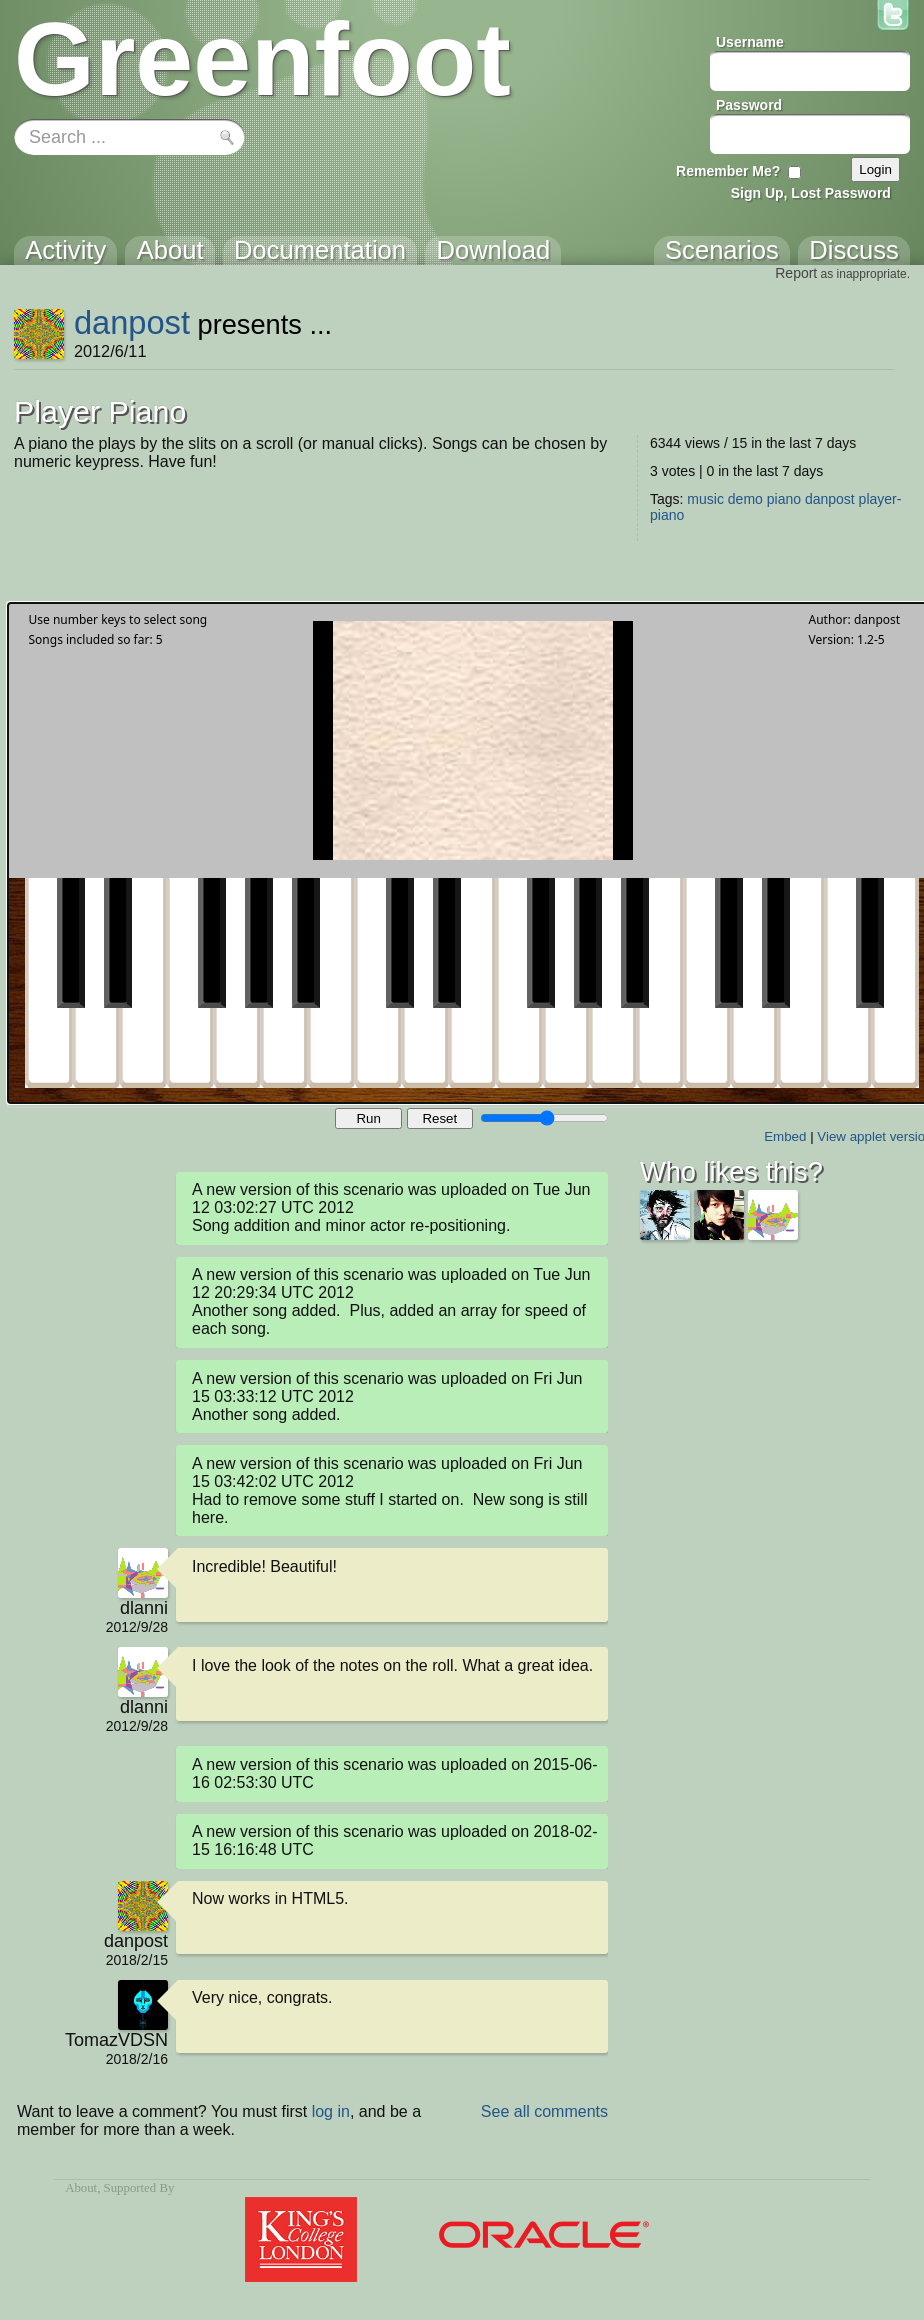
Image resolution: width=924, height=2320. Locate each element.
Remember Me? (728, 171)
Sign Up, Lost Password (811, 193)
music (705, 499)
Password (749, 105)
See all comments (544, 2111)
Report (796, 273)
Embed (785, 1136)
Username (750, 42)
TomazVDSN (116, 2040)
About (81, 2188)
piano (784, 499)
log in (331, 2111)
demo (745, 499)
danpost (132, 322)
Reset (439, 1118)
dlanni (144, 1608)
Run (368, 1118)
